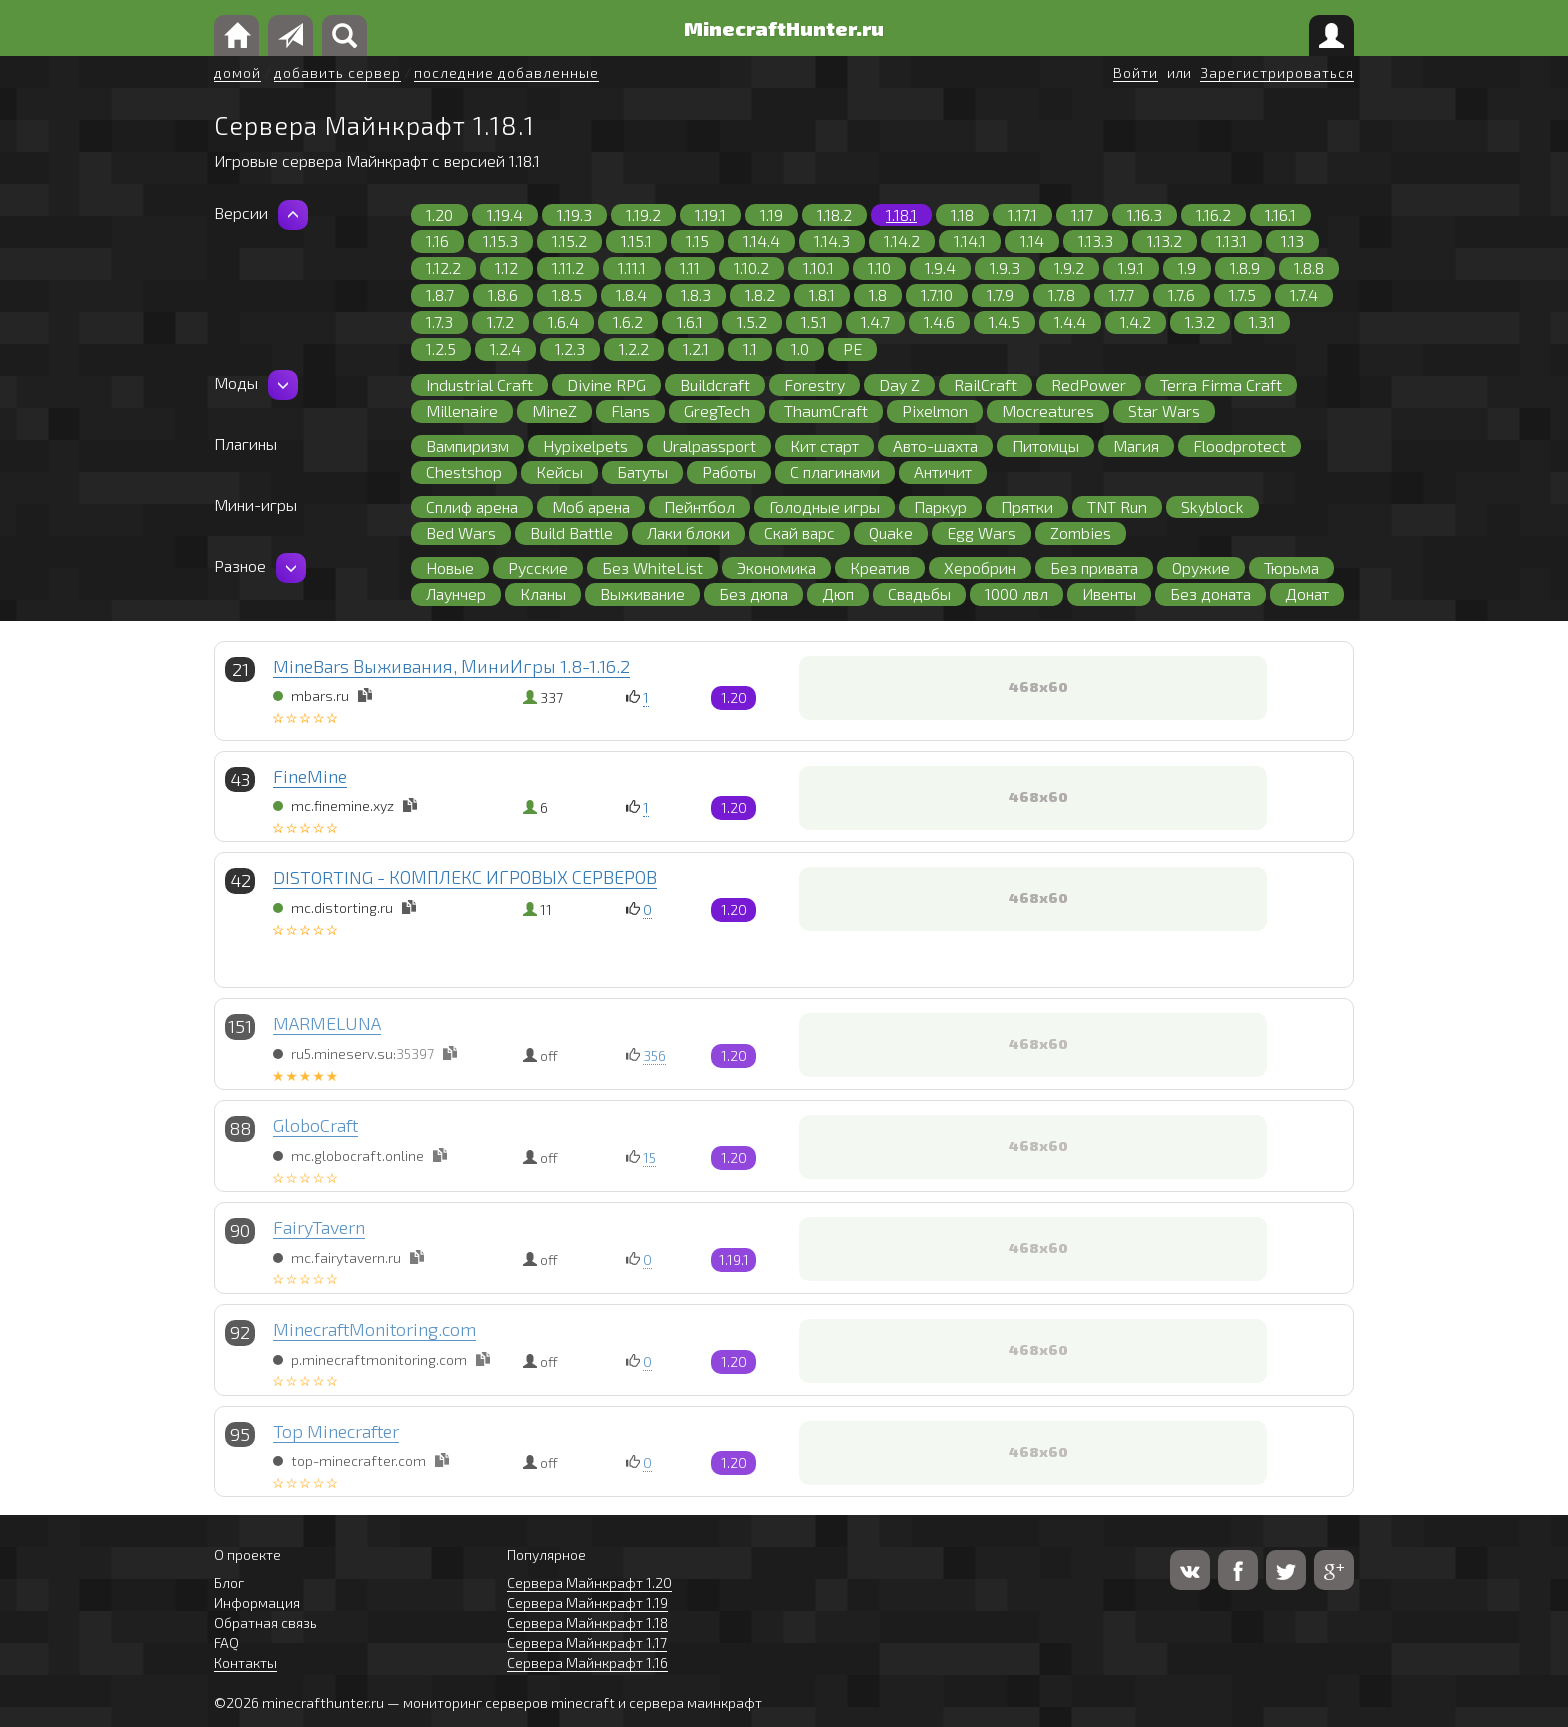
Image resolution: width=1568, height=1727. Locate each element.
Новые (450, 567)
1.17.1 (1022, 214)
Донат (1307, 593)
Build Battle (571, 532)
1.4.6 (939, 321)
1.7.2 (500, 321)
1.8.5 (567, 294)
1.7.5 (1242, 294)
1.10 (879, 267)
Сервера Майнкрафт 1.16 (587, 1662)
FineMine (310, 776)
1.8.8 (1309, 267)
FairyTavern (319, 1227)
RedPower (1088, 384)
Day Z (899, 384)
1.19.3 (574, 214)
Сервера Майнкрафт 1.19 (587, 1602)
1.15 (697, 240)
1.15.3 (500, 240)
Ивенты (1109, 593)
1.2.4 (505, 348)
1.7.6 (1181, 294)
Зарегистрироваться (1277, 72)
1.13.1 (1231, 240)
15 (649, 1157)
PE (852, 348)
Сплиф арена (472, 506)
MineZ (554, 410)
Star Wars (1164, 410)
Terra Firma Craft (1221, 384)
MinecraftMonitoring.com (374, 1329)
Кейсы (559, 471)
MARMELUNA (327, 1023)
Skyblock (1212, 506)
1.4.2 (1135, 321)
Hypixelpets (585, 445)
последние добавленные (506, 72)
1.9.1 (1131, 267)
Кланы (543, 593)
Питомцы (1045, 445)
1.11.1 (632, 267)
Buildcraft (715, 384)
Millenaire (462, 410)
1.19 (771, 214)
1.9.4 (940, 267)
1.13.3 (1095, 240)
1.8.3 (696, 294)
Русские (538, 567)
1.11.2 (568, 267)
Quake (891, 532)
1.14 (1032, 240)
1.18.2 (834, 214)
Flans (630, 410)
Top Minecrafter (336, 1431)
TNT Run (1117, 506)
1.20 (439, 214)
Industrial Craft (479, 384)
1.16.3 (1144, 214)
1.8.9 (1245, 267)
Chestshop (464, 471)
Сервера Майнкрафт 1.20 (589, 1582)
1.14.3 (832, 240)
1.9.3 (1005, 267)
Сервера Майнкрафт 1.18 (587, 1622)
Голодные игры (824, 506)
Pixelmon (935, 410)
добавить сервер (337, 72)
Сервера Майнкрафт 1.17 (587, 1642)
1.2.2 (634, 348)
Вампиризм (467, 445)
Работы (729, 471)
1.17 (1082, 214)
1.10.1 (818, 267)
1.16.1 (1280, 214)
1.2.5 (441, 348)
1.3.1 (1262, 321)
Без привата (1094, 567)
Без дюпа (753, 593)
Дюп (838, 593)
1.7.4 (1304, 294)
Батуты (642, 471)
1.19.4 (505, 214)
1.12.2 (443, 267)
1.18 (962, 214)
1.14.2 (902, 240)
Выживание (642, 593)
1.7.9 (1000, 294)
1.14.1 (970, 240)
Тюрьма (1291, 567)
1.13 (1292, 240)
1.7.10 (937, 294)
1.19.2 (643, 214)
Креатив (880, 567)
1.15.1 (636, 240)
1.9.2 (1069, 267)
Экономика (776, 567)
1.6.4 (563, 321)
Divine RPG (606, 384)
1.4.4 (1070, 321)
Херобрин (980, 567)
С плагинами (835, 471)
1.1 (750, 348)
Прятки (1027, 506)
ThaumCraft (826, 410)
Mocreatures (1048, 410)
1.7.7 (1121, 294)
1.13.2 (1164, 240)
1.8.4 (631, 294)
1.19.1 (710, 214)
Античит (943, 471)
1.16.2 (1213, 214)
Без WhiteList (652, 567)
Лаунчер (456, 593)
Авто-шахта (935, 445)
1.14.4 (761, 240)
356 (654, 1055)
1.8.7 (440, 294)
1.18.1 (901, 214)
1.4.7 (875, 321)
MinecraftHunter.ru (784, 28)
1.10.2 (751, 267)
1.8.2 (760, 294)
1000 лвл (1016, 593)
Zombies (1080, 532)
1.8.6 (503, 294)
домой (237, 72)
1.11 (690, 267)
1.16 (437, 240)
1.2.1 (696, 348)
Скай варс (799, 532)
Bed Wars (461, 532)
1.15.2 (569, 240)
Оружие (1201, 567)
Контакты (245, 1662)
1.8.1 (822, 294)
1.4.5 (1004, 321)
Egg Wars (981, 532)
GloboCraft (315, 1125)
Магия (1136, 445)
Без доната (1210, 593)
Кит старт (824, 445)
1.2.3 (570, 348)
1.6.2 (628, 321)
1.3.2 (1200, 321)
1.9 (1187, 267)
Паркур (940, 506)
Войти (1135, 72)
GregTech (717, 410)
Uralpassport (709, 445)
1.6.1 (690, 321)
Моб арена (591, 506)
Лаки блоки (688, 532)
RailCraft (985, 384)
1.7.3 (439, 321)
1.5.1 (814, 321)
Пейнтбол (699, 506)
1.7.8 (1061, 294)
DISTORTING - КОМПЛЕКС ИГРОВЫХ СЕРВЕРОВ (465, 877)
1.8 (878, 294)
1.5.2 (752, 321)
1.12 (506, 267)
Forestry (814, 384)
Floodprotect (1239, 445)
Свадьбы (919, 593)
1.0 (800, 348)
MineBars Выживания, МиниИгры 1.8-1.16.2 (451, 666)
